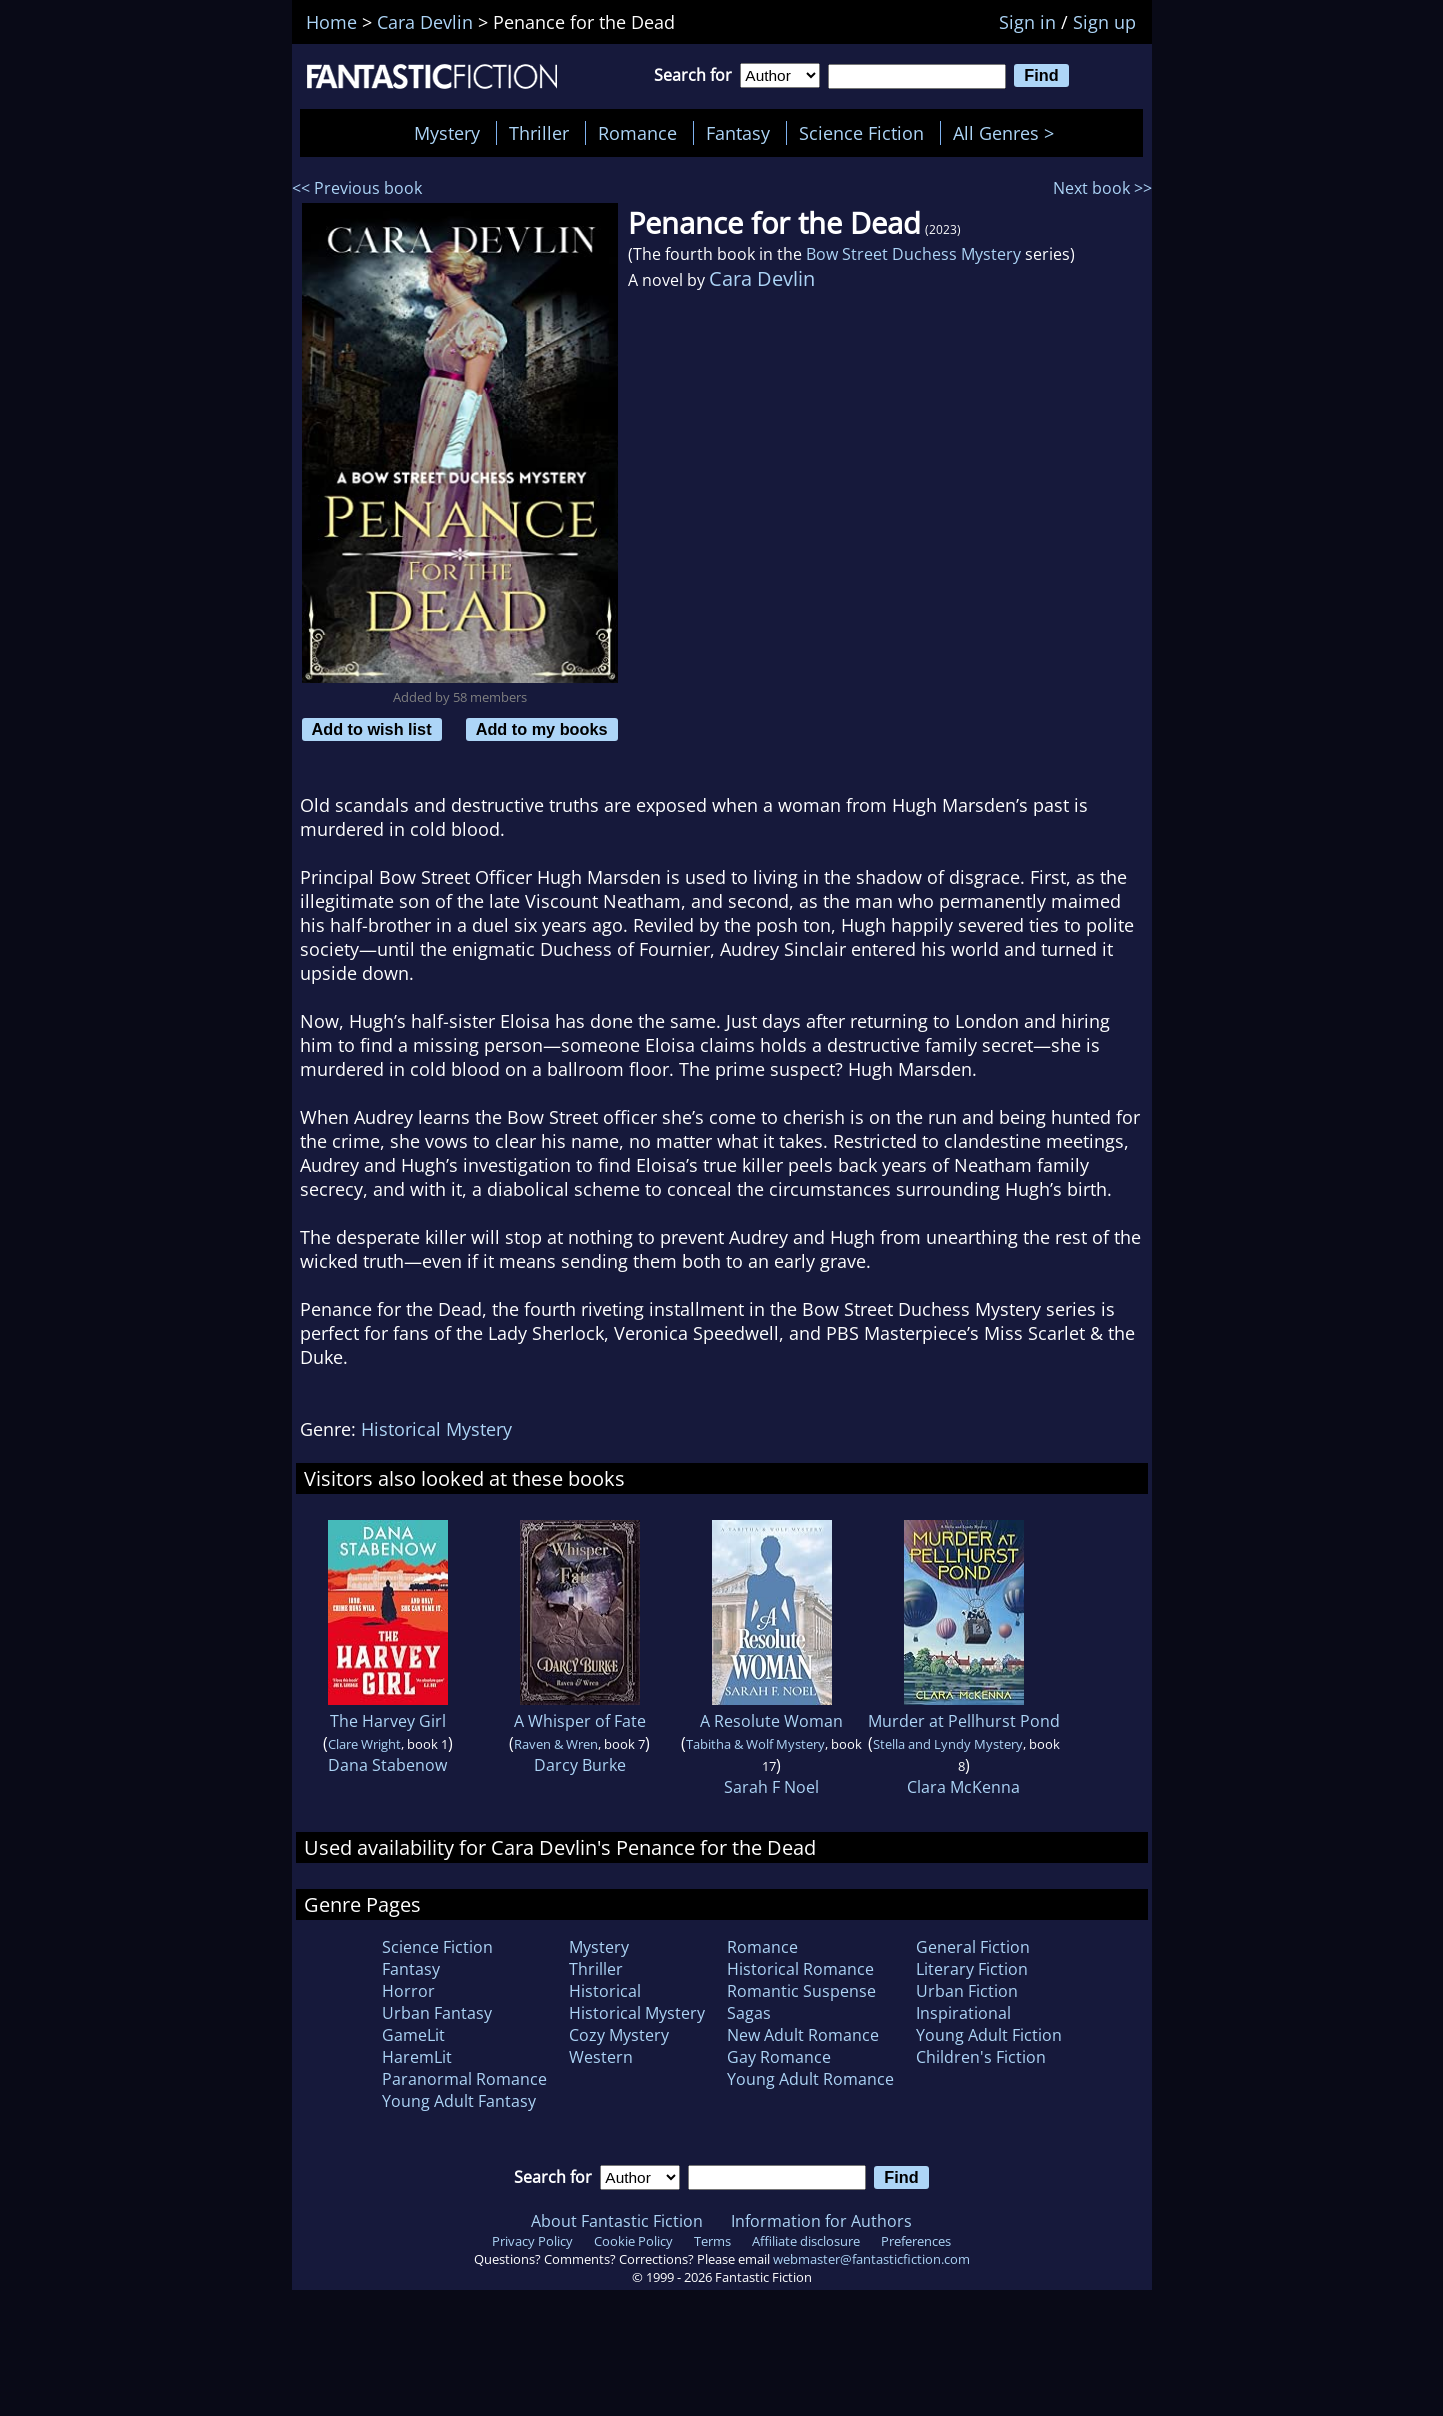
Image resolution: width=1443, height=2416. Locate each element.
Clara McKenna (963, 1787)
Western (601, 2057)
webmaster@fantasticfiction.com (871, 2259)
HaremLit (417, 2057)
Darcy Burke (580, 1765)
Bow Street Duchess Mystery (913, 254)
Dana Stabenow (387, 1765)
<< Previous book (357, 188)
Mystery (447, 133)
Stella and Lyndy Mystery (948, 1744)
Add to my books (542, 729)
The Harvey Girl (388, 1721)
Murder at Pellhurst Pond (964, 1721)
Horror (408, 1991)
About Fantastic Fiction (617, 2221)
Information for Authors (821, 2221)
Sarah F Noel (771, 1787)
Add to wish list (372, 729)
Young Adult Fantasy (459, 2101)
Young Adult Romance (810, 2079)
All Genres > (1008, 133)
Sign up (1104, 22)
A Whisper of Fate (580, 1721)
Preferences (916, 2241)
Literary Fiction (972, 1969)
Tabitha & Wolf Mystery (755, 1744)
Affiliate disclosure (806, 2241)
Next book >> (1102, 188)
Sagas (749, 2013)
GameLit (413, 2035)
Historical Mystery (436, 1429)
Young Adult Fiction (989, 2035)
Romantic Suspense (801, 1991)
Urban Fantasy (437, 2013)
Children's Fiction (981, 2057)
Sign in (1027, 22)
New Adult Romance (803, 2035)
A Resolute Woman (771, 1721)
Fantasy (738, 133)
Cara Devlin (762, 278)
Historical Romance (800, 1969)
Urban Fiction (967, 1991)
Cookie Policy (633, 2241)
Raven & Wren (556, 1744)
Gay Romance (779, 2057)
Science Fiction (861, 133)
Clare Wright (364, 1744)
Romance (637, 133)
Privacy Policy (532, 2241)
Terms (712, 2241)
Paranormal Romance (464, 2079)
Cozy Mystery (619, 2035)
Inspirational (963, 2013)
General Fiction (973, 1947)
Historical (605, 1991)
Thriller (539, 133)
